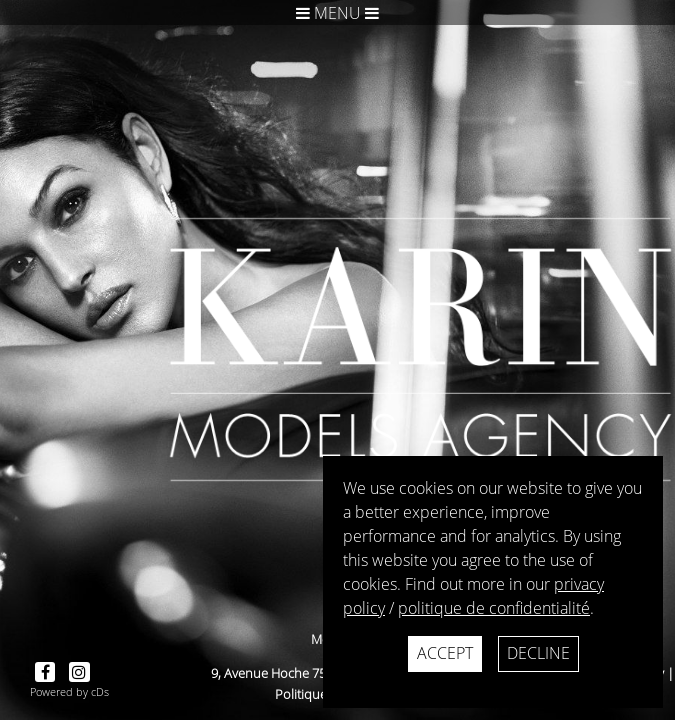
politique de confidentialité (494, 608)
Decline (538, 653)
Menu (337, 13)
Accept (445, 653)
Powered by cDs (69, 691)
